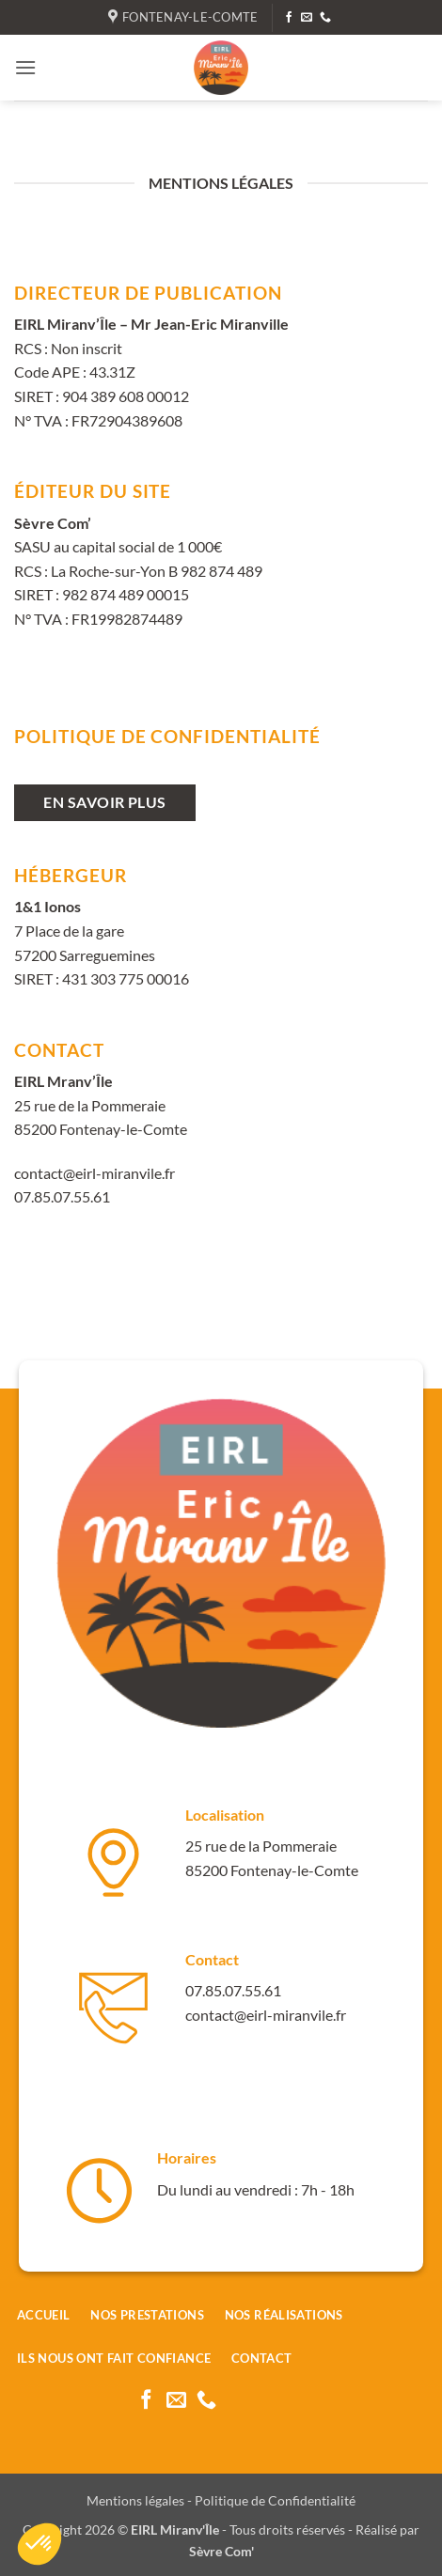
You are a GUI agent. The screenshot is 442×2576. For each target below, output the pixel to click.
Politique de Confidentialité (275, 2500)
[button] (25, 67)
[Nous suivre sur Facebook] (288, 17)
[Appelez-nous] (325, 17)
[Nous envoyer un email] (306, 17)
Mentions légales (135, 2500)
